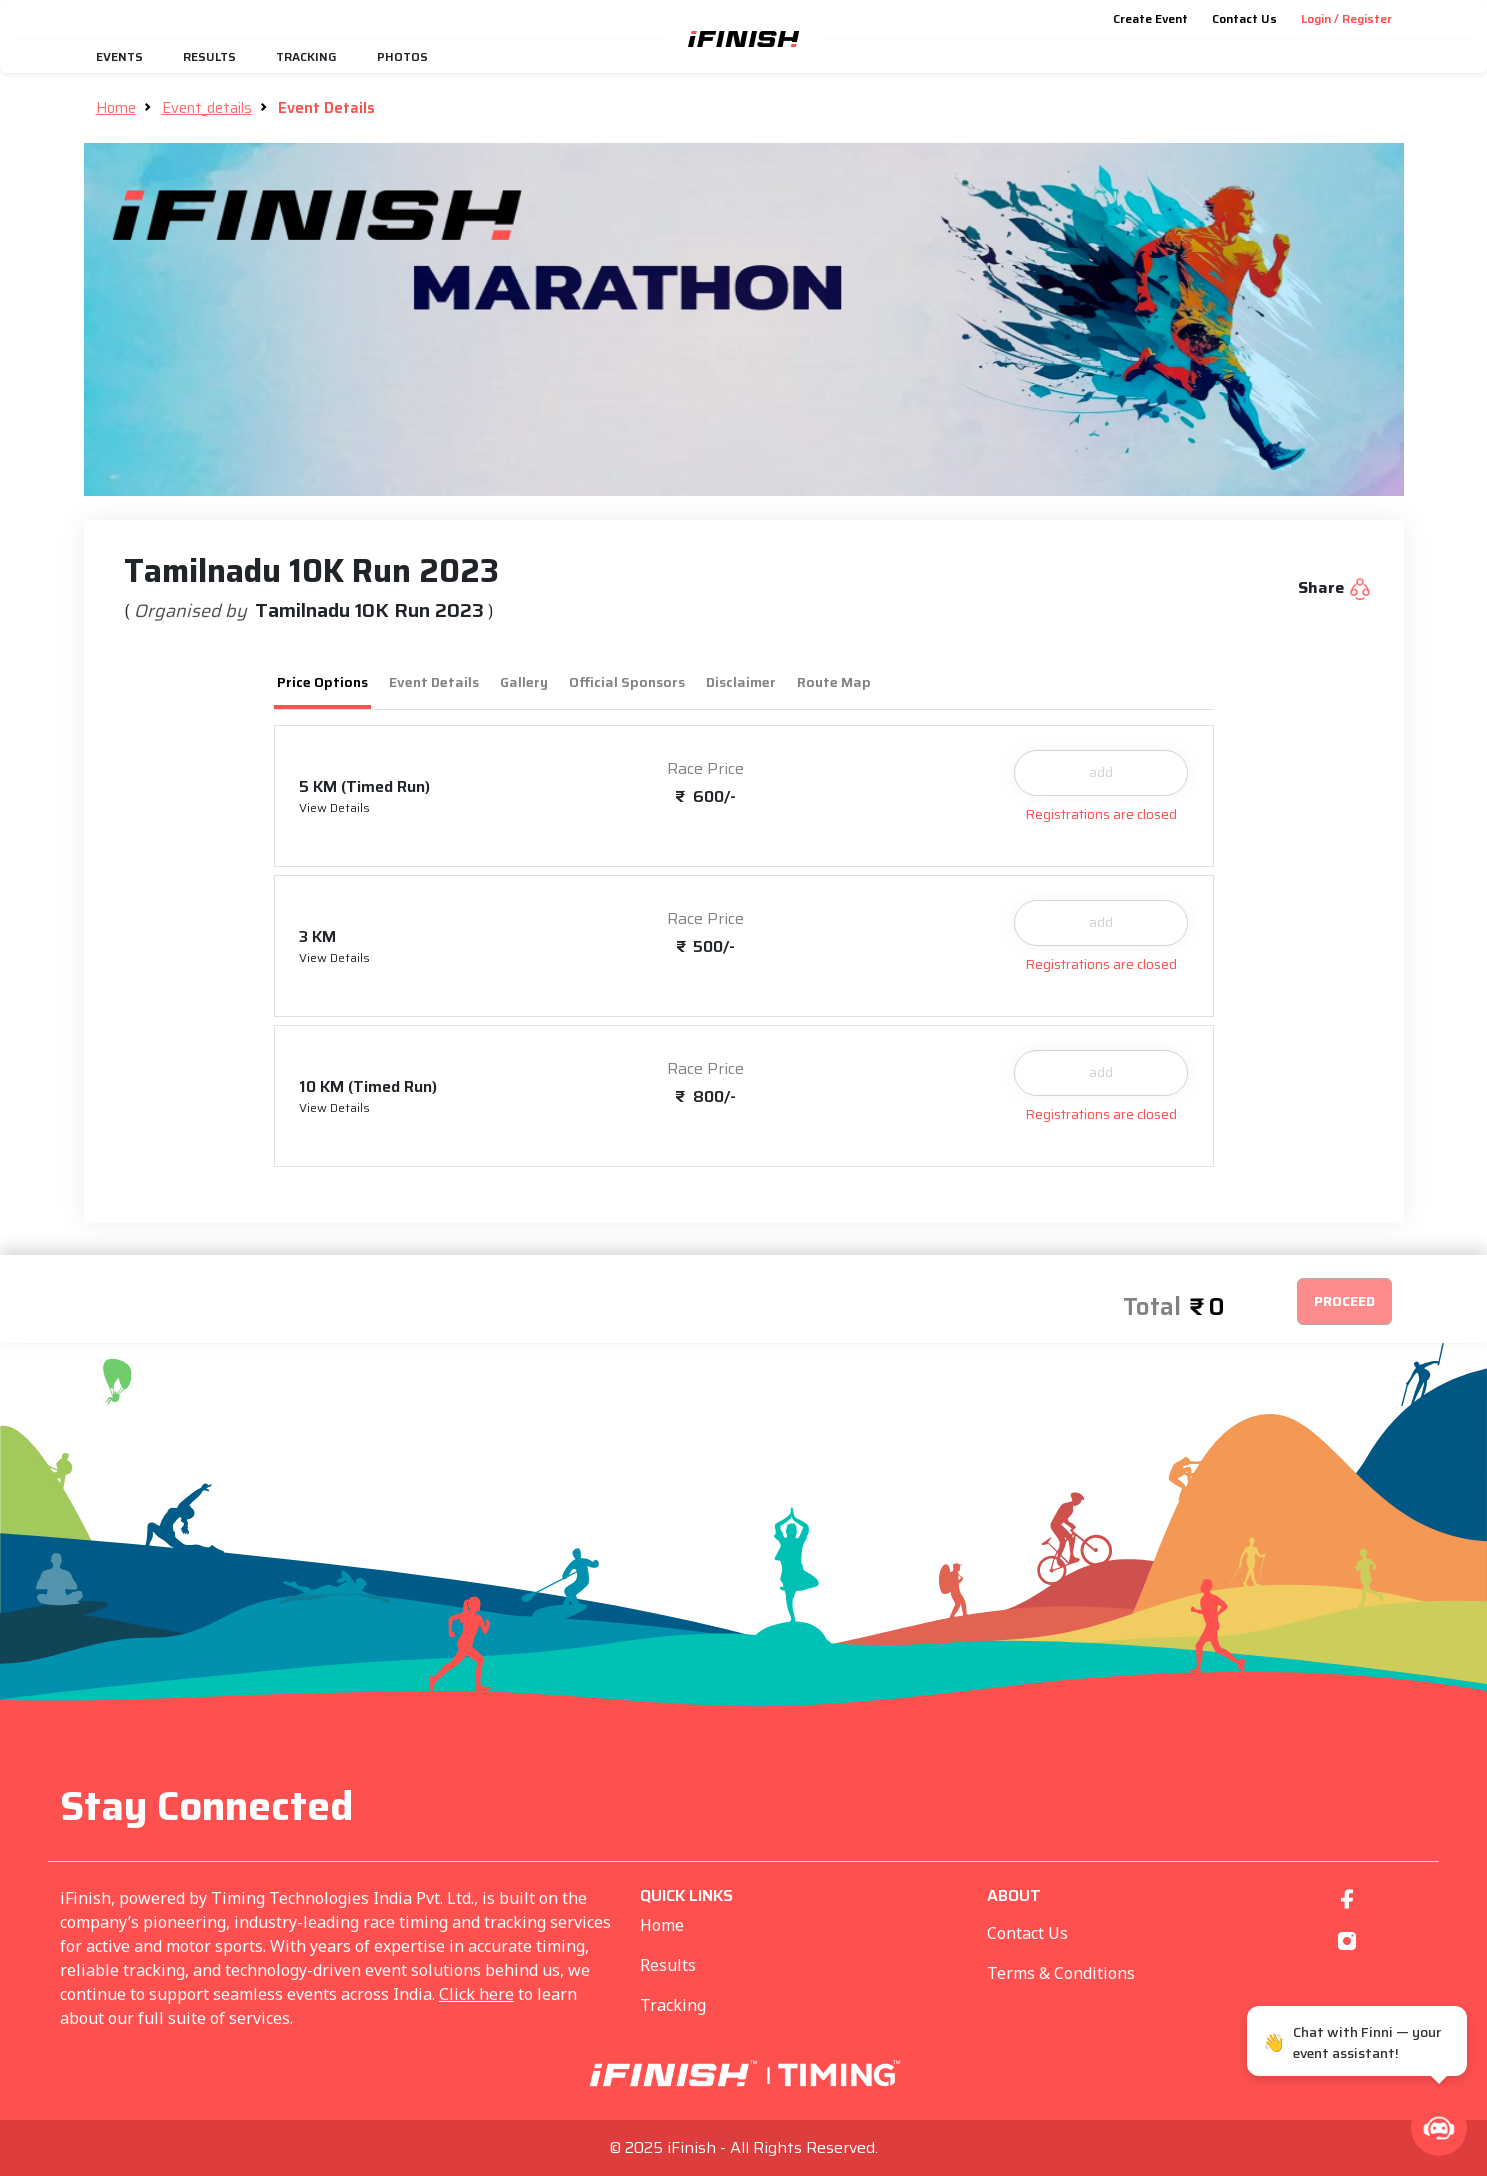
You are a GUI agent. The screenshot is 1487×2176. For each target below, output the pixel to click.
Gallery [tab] (524, 682)
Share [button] (1335, 588)
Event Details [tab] (434, 682)
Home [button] (116, 108)
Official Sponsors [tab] (627, 682)
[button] (1439, 2128)
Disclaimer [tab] (741, 682)
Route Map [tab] (834, 682)
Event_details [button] (207, 108)
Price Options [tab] (322, 682)
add (1101, 772)
